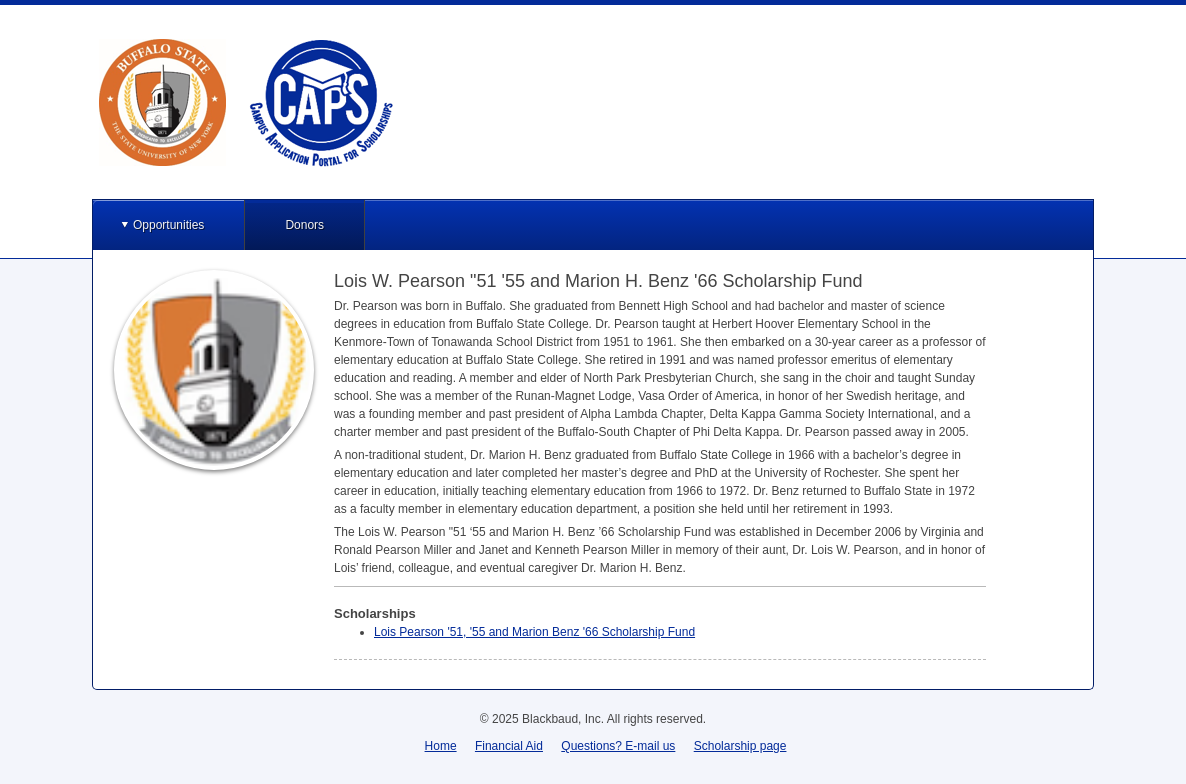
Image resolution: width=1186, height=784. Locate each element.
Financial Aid (509, 746)
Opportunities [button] (168, 225)
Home (441, 746)
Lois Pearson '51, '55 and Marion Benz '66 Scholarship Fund (534, 632)
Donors (304, 225)
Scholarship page (740, 746)
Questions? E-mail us (618, 746)
